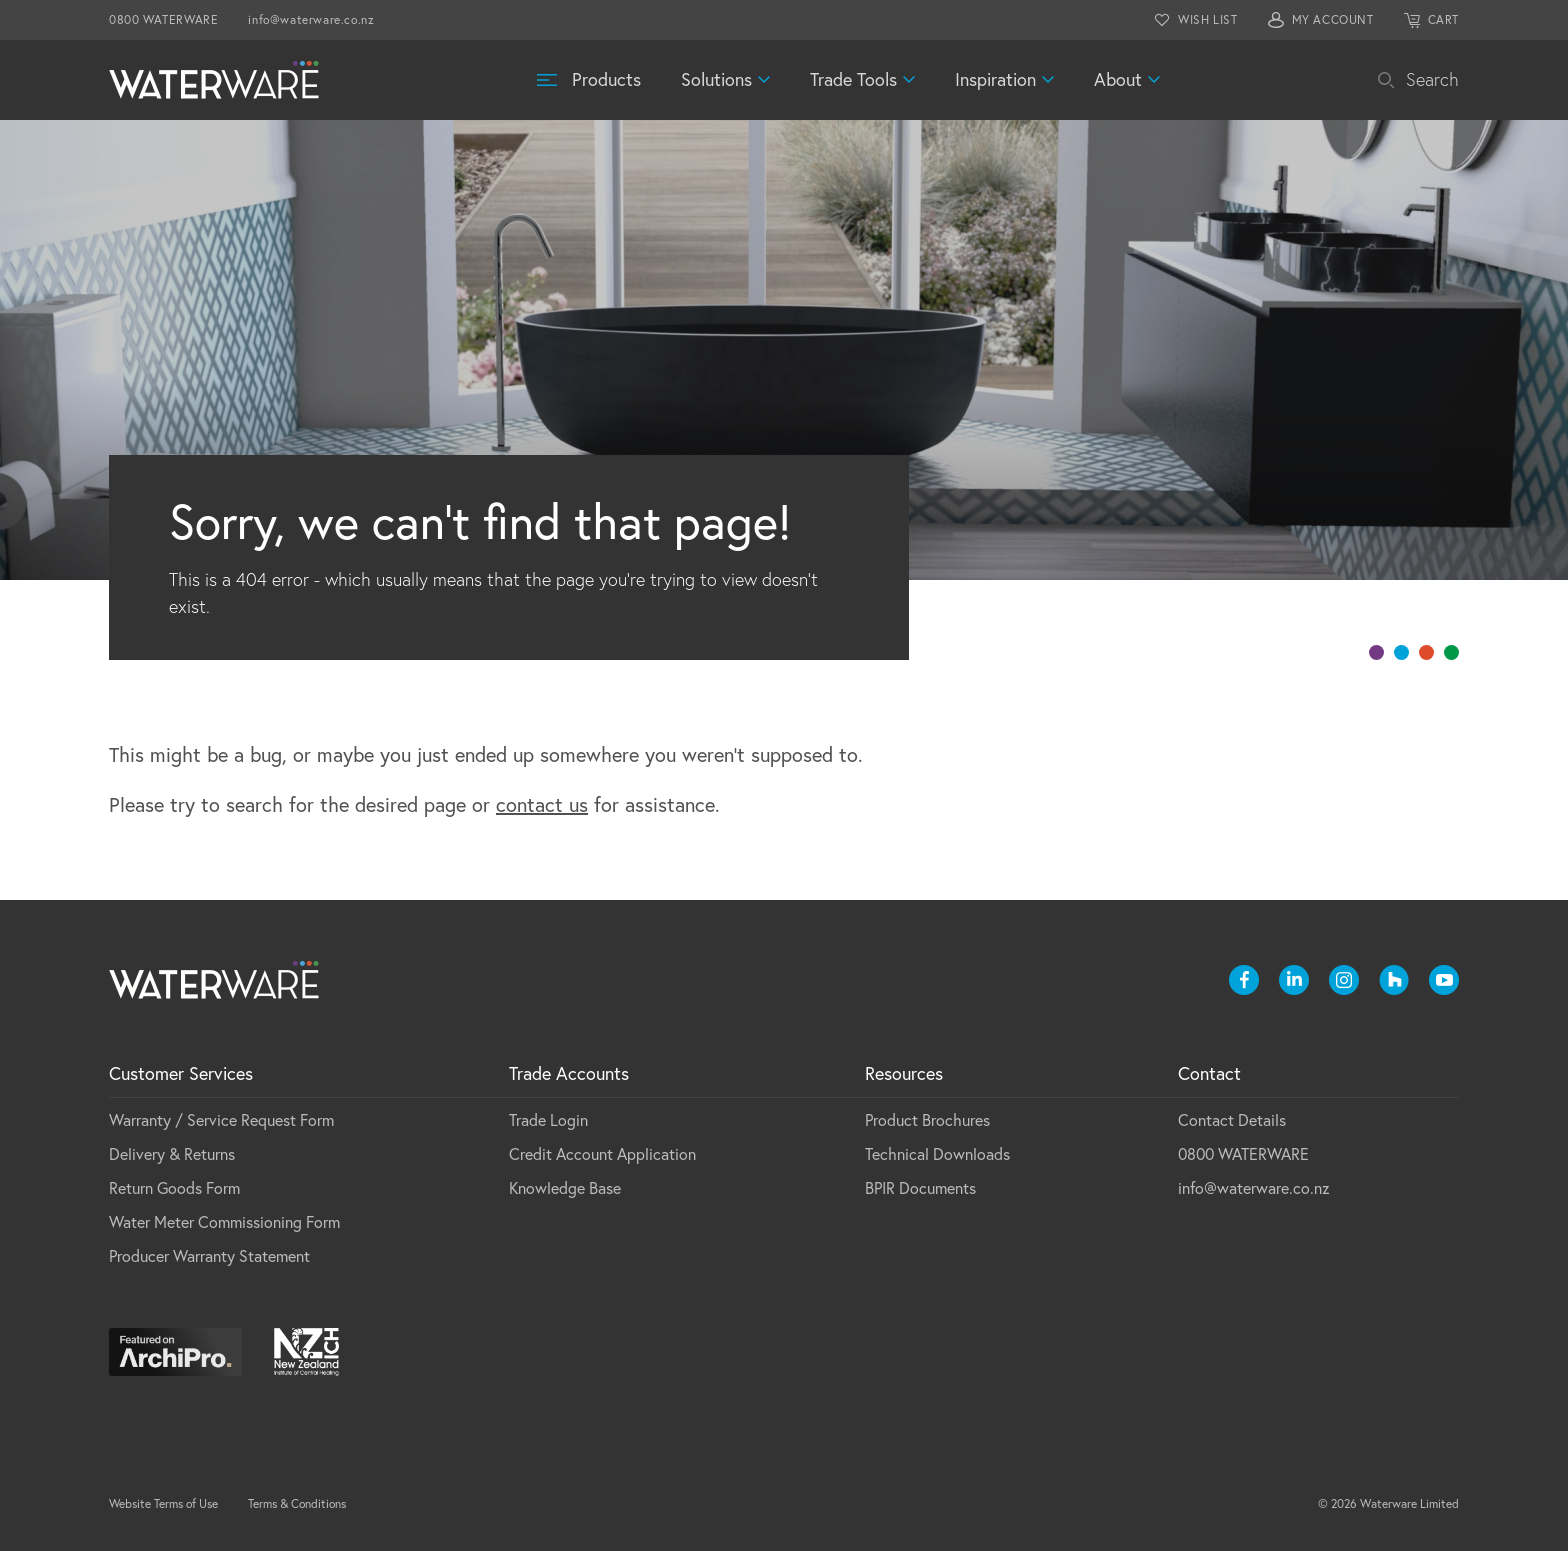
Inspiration (995, 79)
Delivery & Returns (172, 1154)
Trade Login (548, 1120)
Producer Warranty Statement (209, 1256)
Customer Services (181, 1073)
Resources (904, 1073)
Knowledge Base (565, 1188)
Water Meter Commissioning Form (224, 1222)
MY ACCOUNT (1333, 19)
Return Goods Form (174, 1188)
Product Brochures (927, 1120)
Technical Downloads (937, 1154)
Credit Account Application (602, 1154)
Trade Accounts (569, 1073)
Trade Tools (853, 79)
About (1118, 79)
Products (606, 79)
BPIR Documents (920, 1188)
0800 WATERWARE (163, 19)
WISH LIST (1207, 19)
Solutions (716, 79)
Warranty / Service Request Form (221, 1120)
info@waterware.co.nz (311, 19)
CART (1443, 19)
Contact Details (1232, 1120)
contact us (542, 804)
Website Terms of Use (163, 1503)
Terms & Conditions (297, 1503)
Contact (1209, 1073)
